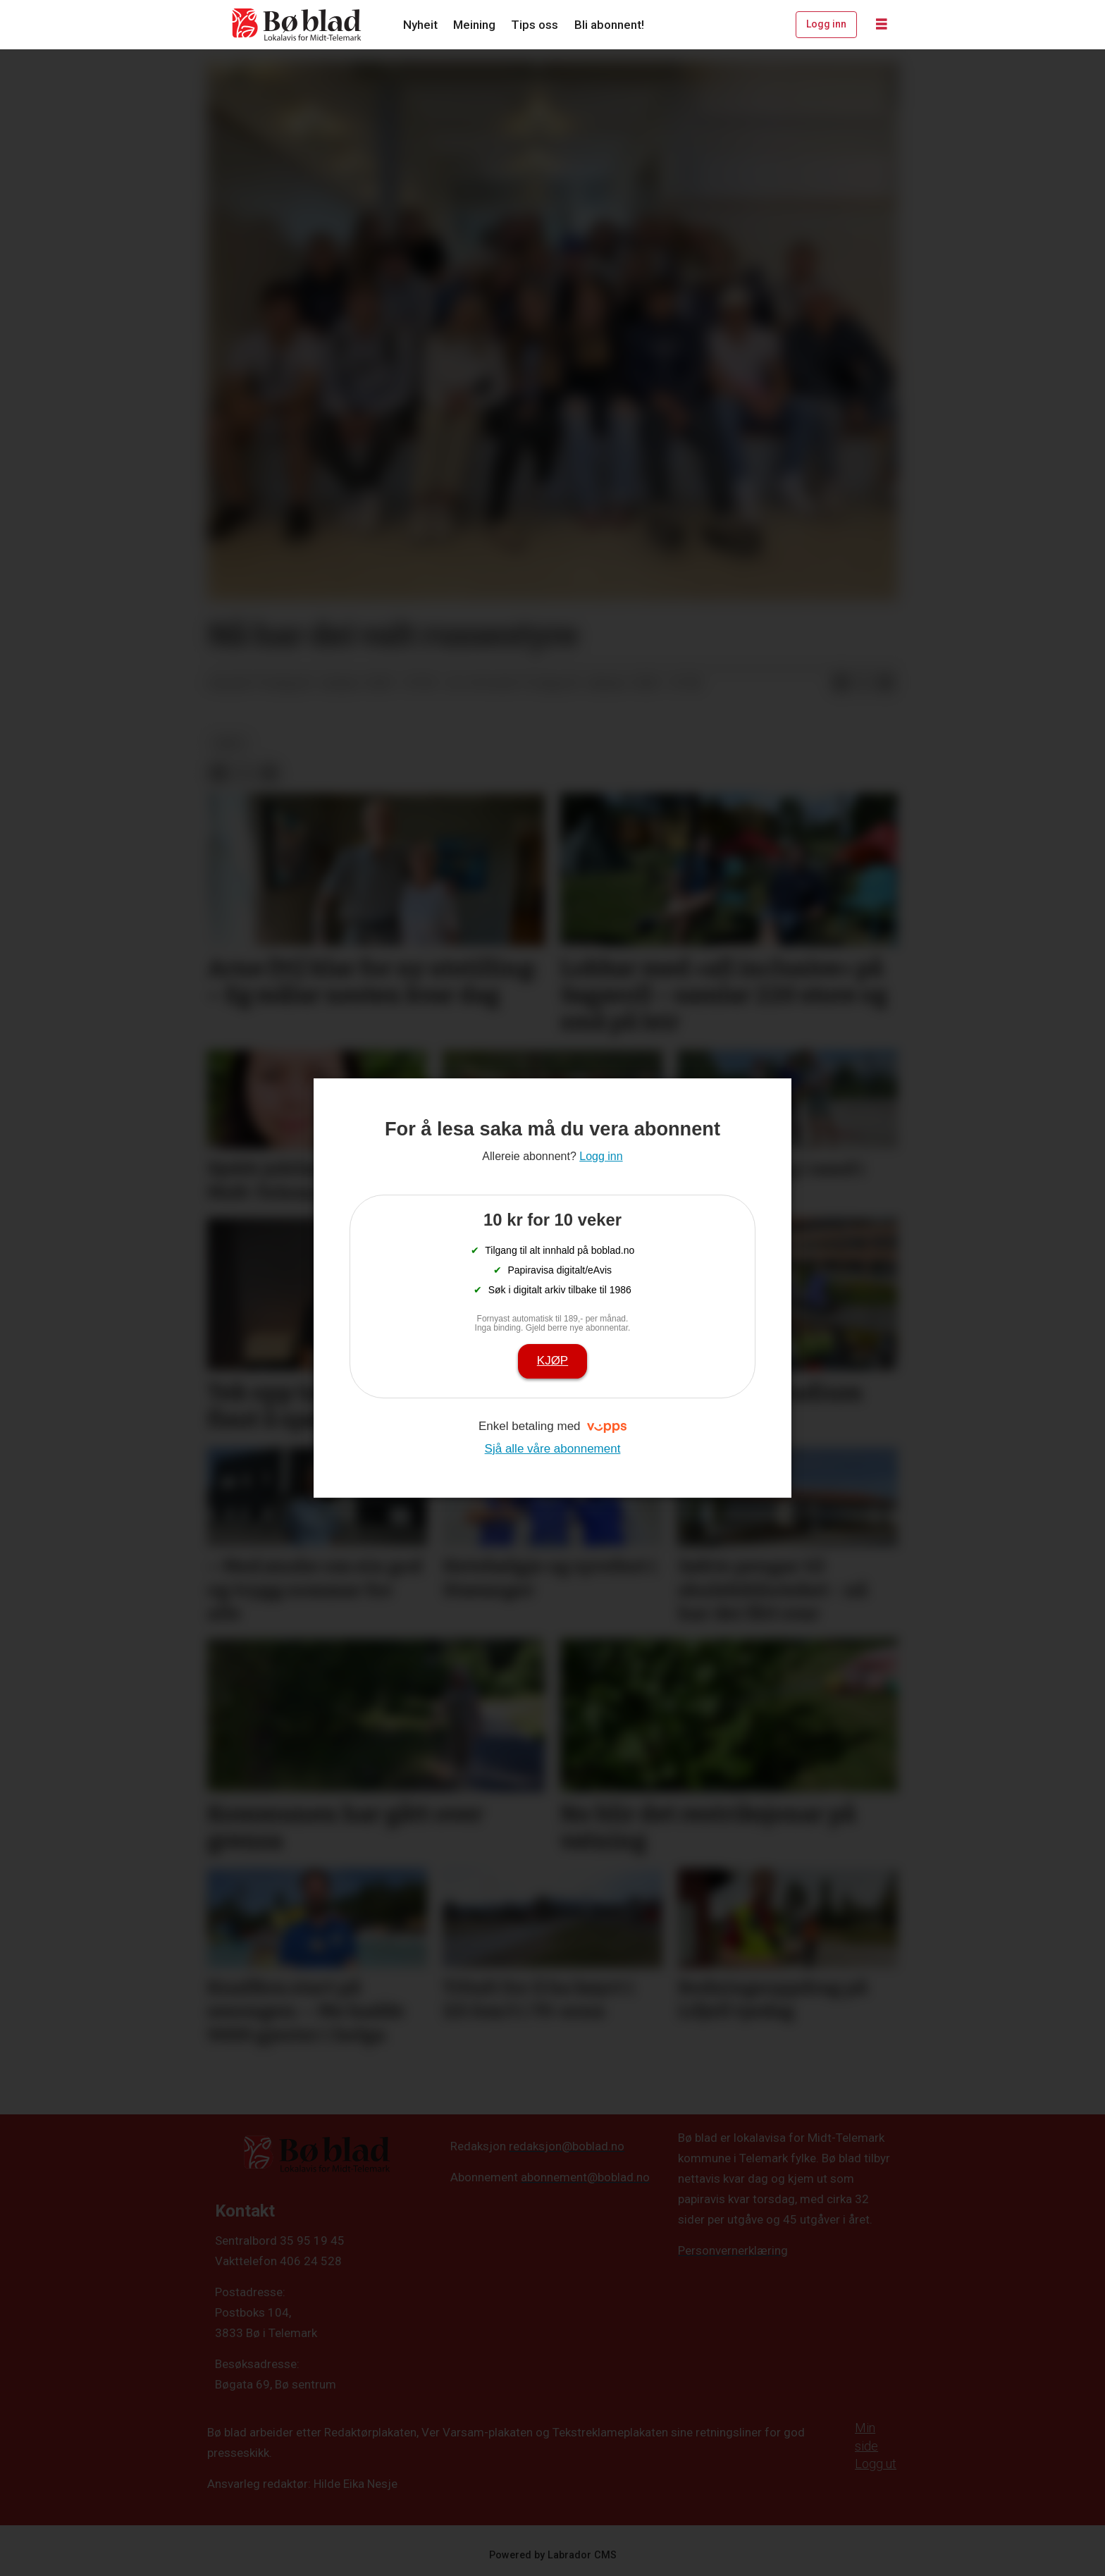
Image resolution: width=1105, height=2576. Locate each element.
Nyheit (420, 25)
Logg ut (875, 2463)
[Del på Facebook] (840, 683)
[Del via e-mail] (885, 683)
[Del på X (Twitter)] (863, 683)
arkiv (229, 742)
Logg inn (826, 24)
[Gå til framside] (297, 25)
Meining (474, 25)
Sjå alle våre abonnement (553, 1448)
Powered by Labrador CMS (553, 2555)
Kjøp (552, 1360)
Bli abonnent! (609, 25)
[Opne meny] (881, 24)
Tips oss (534, 25)
